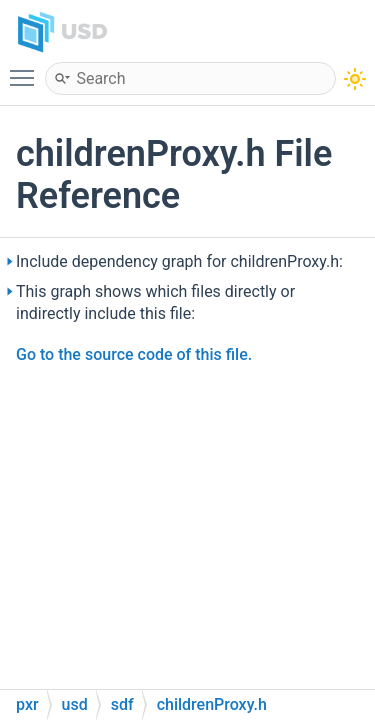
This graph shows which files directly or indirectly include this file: (155, 302)
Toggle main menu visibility (27, 69)
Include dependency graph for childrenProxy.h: (179, 261)
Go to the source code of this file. (134, 354)
